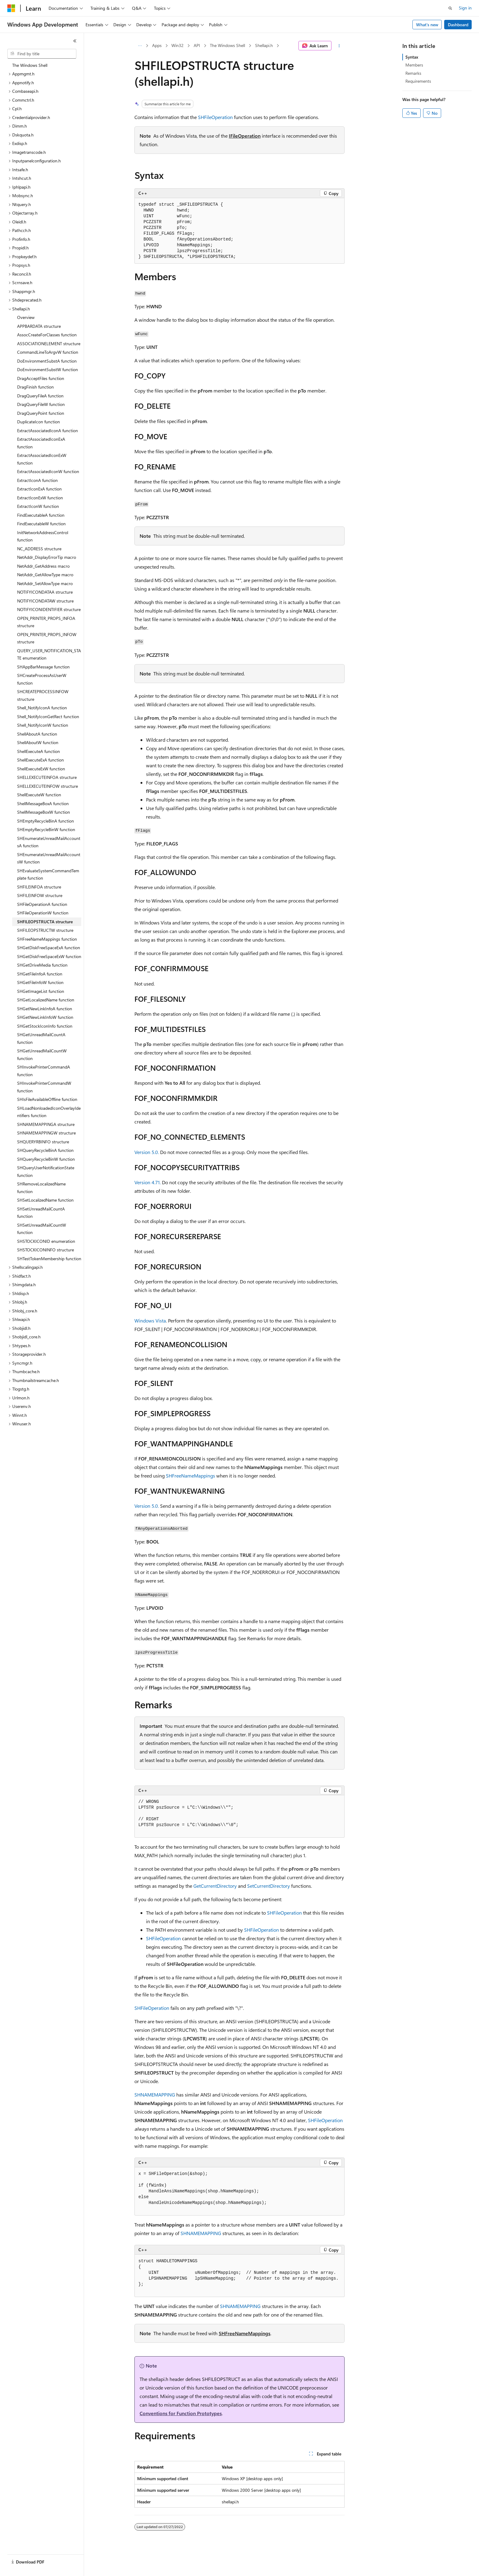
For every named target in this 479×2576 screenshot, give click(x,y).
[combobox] (41, 54)
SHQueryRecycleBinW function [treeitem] (46, 1159)
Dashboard (458, 24)
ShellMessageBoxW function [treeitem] (43, 812)
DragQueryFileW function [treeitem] (41, 404)
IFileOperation (245, 135)
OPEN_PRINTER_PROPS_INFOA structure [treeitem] (46, 622)
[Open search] (450, 8)
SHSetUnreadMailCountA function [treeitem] (41, 1212)
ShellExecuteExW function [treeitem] (41, 769)
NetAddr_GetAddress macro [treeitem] (43, 566)
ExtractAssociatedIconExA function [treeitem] (41, 443)
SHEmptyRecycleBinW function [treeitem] (46, 829)
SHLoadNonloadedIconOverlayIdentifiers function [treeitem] (49, 1112)
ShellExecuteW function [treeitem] (39, 795)
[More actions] (339, 46)
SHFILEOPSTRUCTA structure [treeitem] (45, 921)
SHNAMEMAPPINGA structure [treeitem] (46, 1124)
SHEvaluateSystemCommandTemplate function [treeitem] (48, 874)
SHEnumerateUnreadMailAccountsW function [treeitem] (48, 858)
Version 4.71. (147, 1182)
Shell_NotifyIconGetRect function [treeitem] (48, 716)
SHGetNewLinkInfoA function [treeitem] (44, 1008)
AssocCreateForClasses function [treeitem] (47, 335)
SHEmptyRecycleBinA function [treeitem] (45, 821)
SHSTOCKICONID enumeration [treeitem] (46, 1241)
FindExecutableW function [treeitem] (41, 523)
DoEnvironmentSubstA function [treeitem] (47, 361)
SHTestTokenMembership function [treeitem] (49, 1258)
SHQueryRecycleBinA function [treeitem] (45, 1150)
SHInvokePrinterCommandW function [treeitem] (44, 1087)
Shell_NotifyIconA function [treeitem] (42, 708)
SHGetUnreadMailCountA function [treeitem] (41, 1038)
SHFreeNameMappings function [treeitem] (47, 939)
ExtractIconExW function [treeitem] (40, 498)
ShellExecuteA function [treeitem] (38, 751)
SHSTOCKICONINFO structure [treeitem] (45, 1250)
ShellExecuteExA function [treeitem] (40, 760)
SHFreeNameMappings (190, 1475)
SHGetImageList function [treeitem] (40, 991)
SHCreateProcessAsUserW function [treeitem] (41, 679)
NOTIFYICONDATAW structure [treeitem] (45, 601)
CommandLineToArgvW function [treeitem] (47, 352)
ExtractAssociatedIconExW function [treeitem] (41, 459)
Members (414, 65)
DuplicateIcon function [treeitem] (38, 422)
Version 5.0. (146, 1152)
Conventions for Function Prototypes (181, 2413)
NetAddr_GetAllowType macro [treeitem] (45, 574)
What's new (427, 24)
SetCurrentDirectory (268, 1886)
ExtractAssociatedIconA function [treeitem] (47, 430)
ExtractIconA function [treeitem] (37, 480)
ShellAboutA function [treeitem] (37, 734)
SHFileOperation (215, 117)
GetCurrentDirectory (215, 1886)
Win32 (177, 45)
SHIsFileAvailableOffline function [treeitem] (47, 1099)
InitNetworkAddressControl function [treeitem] (42, 536)
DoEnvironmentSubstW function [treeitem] (47, 369)
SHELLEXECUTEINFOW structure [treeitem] (47, 786)
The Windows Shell (227, 45)
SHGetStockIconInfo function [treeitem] (44, 1026)
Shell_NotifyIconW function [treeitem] (42, 725)
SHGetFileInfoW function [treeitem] (40, 982)
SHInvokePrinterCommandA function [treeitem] (43, 1070)
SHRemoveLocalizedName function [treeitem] (41, 1187)
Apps (157, 45)
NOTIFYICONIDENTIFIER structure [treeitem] (49, 609)
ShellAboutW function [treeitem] (37, 742)
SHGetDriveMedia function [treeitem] (42, 965)
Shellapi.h (264, 45)
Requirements (418, 81)
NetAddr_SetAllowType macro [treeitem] (45, 583)
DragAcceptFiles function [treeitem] (40, 378)
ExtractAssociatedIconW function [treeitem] (48, 471)
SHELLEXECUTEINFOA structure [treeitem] (47, 777)
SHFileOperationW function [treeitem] (42, 913)
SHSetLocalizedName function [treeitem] (45, 1200)
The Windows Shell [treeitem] (29, 65)
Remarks (413, 73)
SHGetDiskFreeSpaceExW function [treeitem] (49, 956)
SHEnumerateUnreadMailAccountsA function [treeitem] (48, 842)
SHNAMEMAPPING (154, 2094)
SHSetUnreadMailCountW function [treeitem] (41, 1229)
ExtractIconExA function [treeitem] (39, 489)
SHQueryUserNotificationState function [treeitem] (45, 1171)
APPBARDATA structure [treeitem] (39, 326)
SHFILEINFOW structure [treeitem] (39, 895)
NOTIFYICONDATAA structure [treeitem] (45, 592)
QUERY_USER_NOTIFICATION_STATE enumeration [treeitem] (49, 654)
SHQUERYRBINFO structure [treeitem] (43, 1142)
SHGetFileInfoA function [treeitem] (39, 974)
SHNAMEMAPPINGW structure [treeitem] (46, 1133)
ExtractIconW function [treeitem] (38, 506)
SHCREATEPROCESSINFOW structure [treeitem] (42, 695)
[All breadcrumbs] (139, 46)
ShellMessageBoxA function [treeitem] (43, 803)
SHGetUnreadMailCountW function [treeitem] (42, 1054)
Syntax (411, 57)
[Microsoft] (11, 8)
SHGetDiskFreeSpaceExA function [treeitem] (48, 947)
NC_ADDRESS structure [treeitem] (39, 549)
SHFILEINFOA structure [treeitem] (39, 887)
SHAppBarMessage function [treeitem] (43, 667)
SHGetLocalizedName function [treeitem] (45, 1000)
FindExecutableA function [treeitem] (40, 515)
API (197, 45)
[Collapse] (74, 40)
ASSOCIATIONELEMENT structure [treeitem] (48, 343)
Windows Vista (150, 1320)
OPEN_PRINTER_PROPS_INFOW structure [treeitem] (46, 638)
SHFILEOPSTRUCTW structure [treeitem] (45, 930)
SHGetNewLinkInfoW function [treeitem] (45, 1017)
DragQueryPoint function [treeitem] (40, 413)
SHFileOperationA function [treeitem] (42, 904)
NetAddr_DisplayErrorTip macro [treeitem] (46, 557)
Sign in (465, 8)
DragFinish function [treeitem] (35, 387)
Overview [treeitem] (26, 317)
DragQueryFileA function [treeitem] (40, 396)
